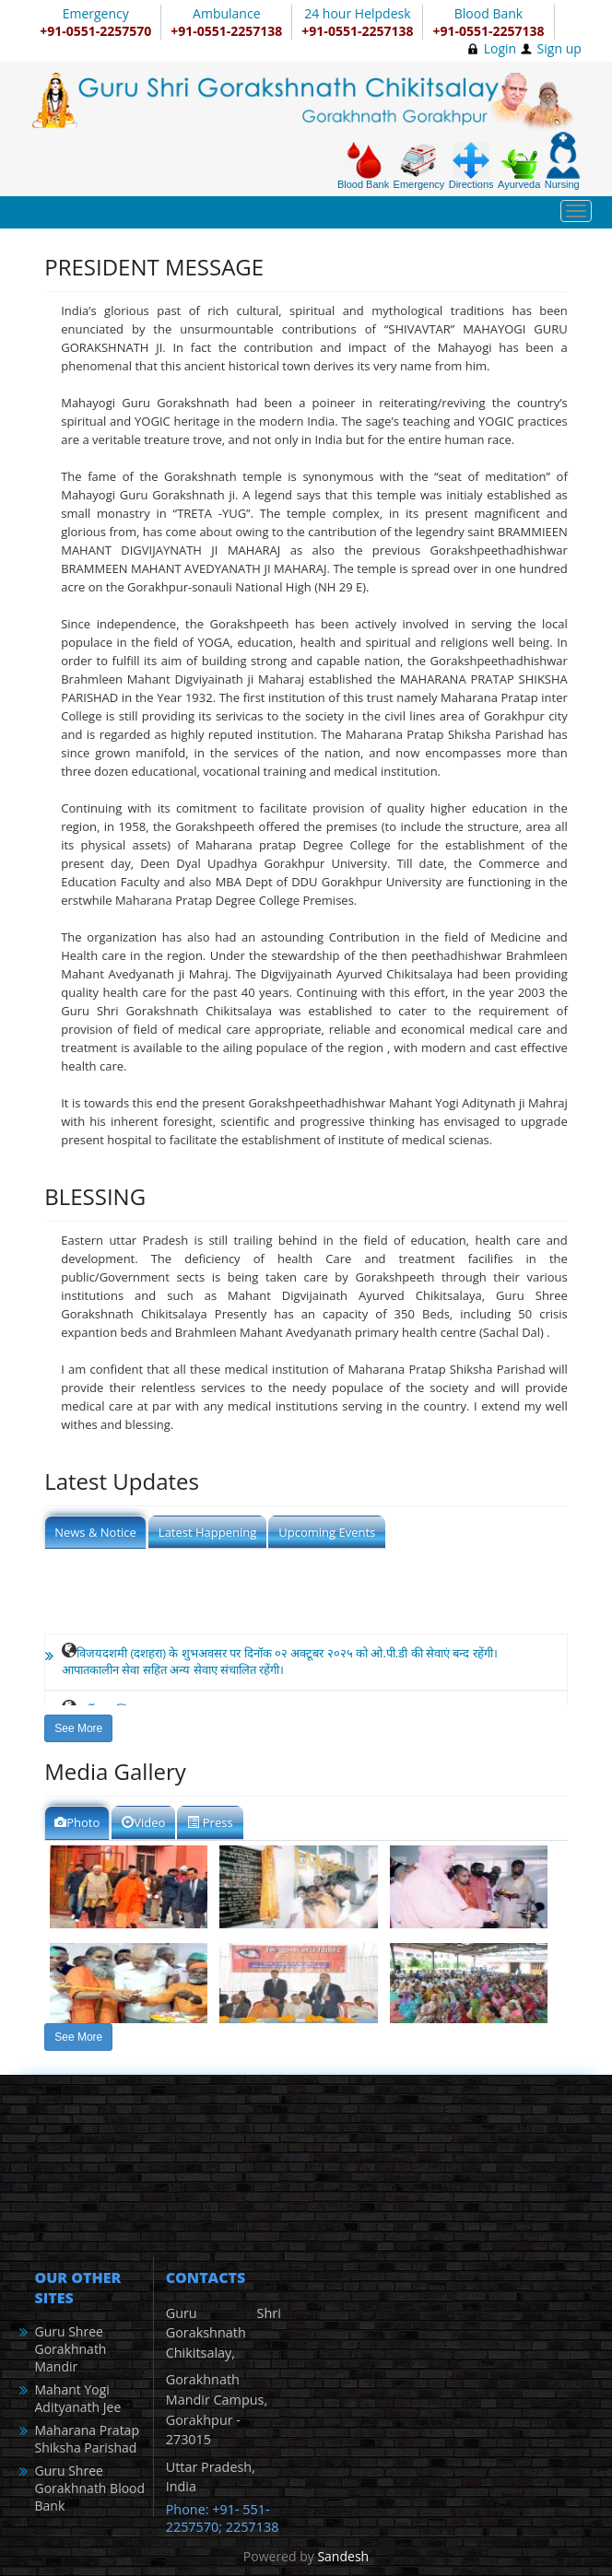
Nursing (563, 161)
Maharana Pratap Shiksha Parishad (86, 2438)
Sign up (559, 48)
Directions (471, 166)
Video (143, 1822)
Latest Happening (207, 1532)
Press (209, 1822)
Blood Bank (363, 166)
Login (500, 48)
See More (78, 1728)
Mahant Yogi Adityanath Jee (77, 2398)
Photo (77, 1822)
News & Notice (95, 1532)
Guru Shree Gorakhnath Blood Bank (89, 2488)
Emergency (419, 166)
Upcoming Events (326, 1532)
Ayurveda (519, 169)
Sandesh (343, 2556)
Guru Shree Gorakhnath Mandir (70, 2349)
